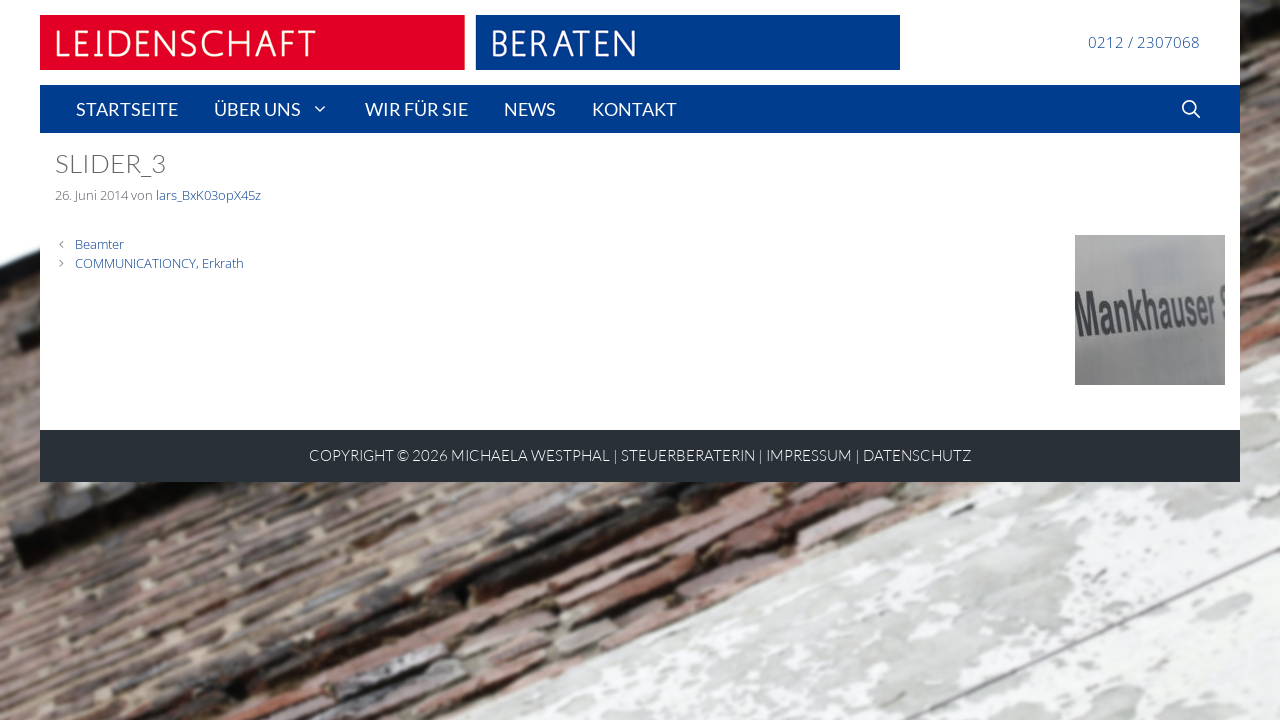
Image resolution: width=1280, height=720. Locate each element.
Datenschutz (917, 455)
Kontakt (634, 109)
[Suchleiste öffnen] (1191, 109)
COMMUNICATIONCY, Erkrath (159, 263)
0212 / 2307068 (1144, 42)
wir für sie (416, 109)
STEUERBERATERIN (688, 455)
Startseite (127, 109)
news (530, 109)
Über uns (280, 109)
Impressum (809, 455)
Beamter (99, 244)
